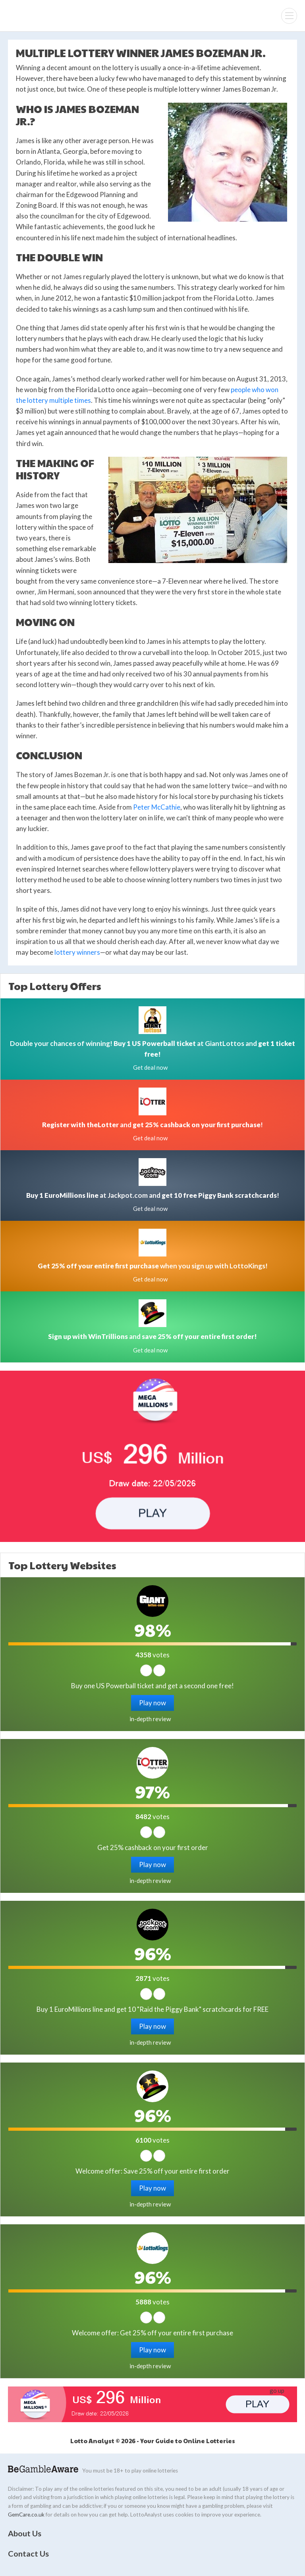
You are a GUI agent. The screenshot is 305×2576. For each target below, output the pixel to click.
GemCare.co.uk (26, 2514)
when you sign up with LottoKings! (153, 1266)
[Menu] (289, 16)
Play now (152, 1703)
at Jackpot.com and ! (152, 1195)
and (152, 1336)
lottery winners (77, 952)
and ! (152, 1124)
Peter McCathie (156, 807)
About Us (24, 2533)
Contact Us (28, 2553)
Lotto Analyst (32, 16)
